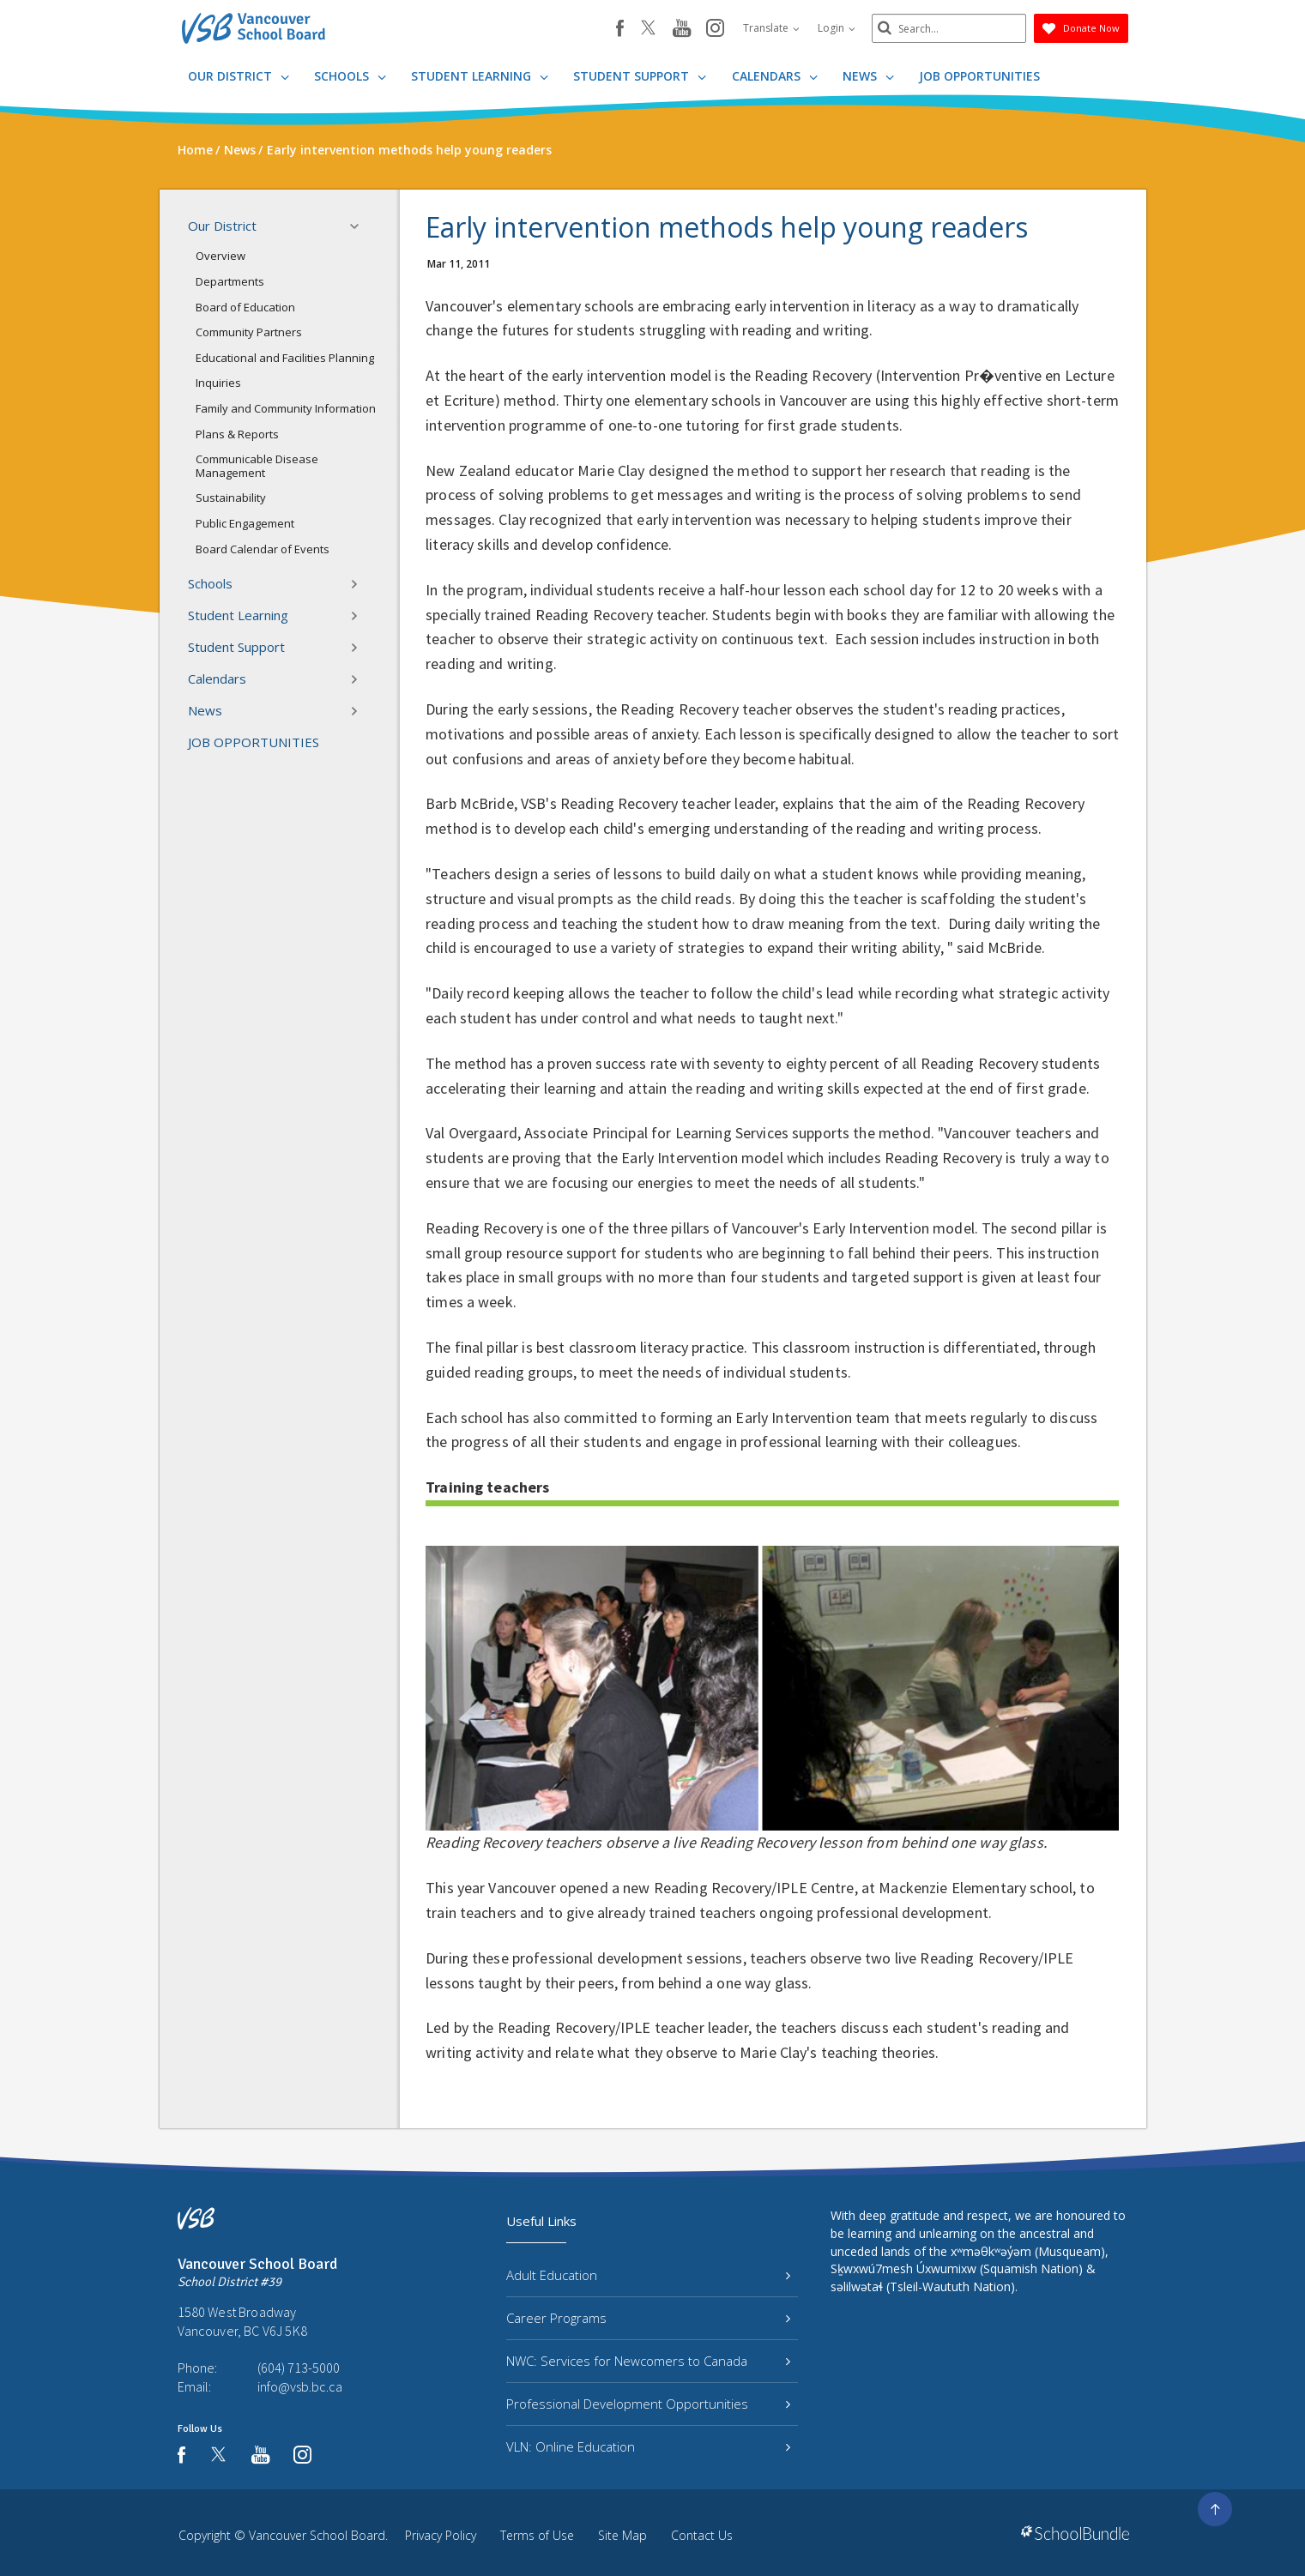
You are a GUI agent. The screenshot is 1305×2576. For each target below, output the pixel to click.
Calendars (775, 76)
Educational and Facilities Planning (285, 357)
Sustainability (231, 497)
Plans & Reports (237, 434)
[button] (359, 226)
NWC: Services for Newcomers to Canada (648, 2360)
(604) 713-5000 (298, 2367)
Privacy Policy (440, 2535)
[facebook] (620, 28)
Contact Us (702, 2535)
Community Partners (249, 332)
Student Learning (479, 76)
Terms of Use (537, 2535)
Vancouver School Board (317, 2535)
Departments (230, 281)
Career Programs (648, 2317)
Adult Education (648, 2274)
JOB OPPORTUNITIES (979, 76)
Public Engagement (245, 523)
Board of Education (245, 307)
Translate (771, 28)
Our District (238, 76)
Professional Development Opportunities (648, 2403)
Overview (220, 255)
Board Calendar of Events (262, 549)
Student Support (639, 76)
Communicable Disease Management (257, 465)
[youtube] (682, 29)
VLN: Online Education (648, 2446)
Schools (350, 76)
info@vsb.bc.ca (299, 2386)
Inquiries (218, 382)
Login (836, 28)
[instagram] (715, 29)
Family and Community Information (286, 408)
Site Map (622, 2535)
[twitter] (648, 29)
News (868, 76)
